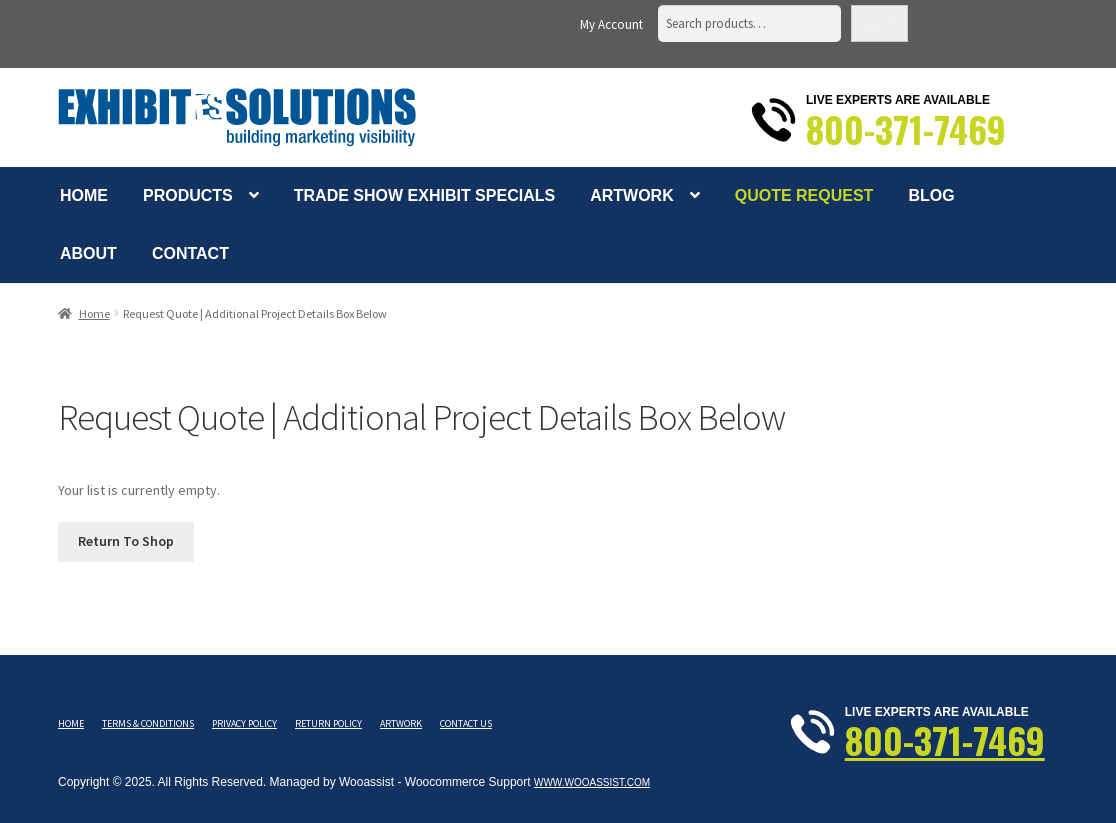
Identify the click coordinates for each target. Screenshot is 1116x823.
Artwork (632, 195)
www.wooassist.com (592, 782)
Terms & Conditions (148, 723)
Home (84, 195)
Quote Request (804, 195)
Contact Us (466, 723)
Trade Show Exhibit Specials (424, 195)
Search (879, 23)
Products (188, 195)
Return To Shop (126, 541)
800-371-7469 (906, 129)
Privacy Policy (244, 723)
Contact (190, 253)
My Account (611, 24)
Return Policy (328, 723)
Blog (931, 195)
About (88, 253)
